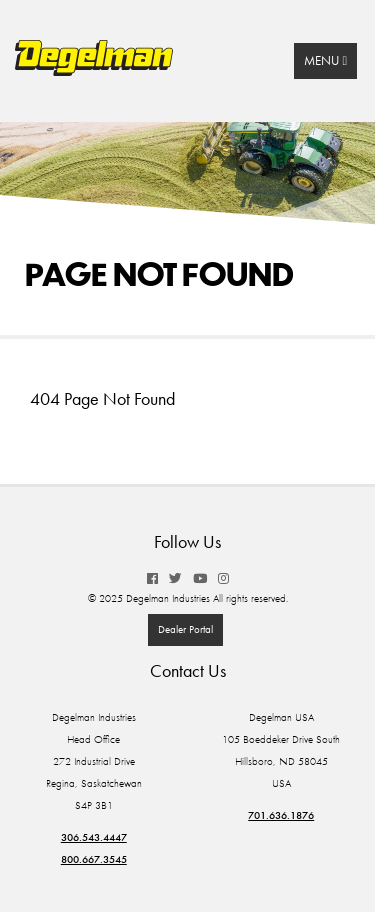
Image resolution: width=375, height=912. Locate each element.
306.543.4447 (94, 837)
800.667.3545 (94, 859)
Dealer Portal (185, 629)
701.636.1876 (281, 815)
